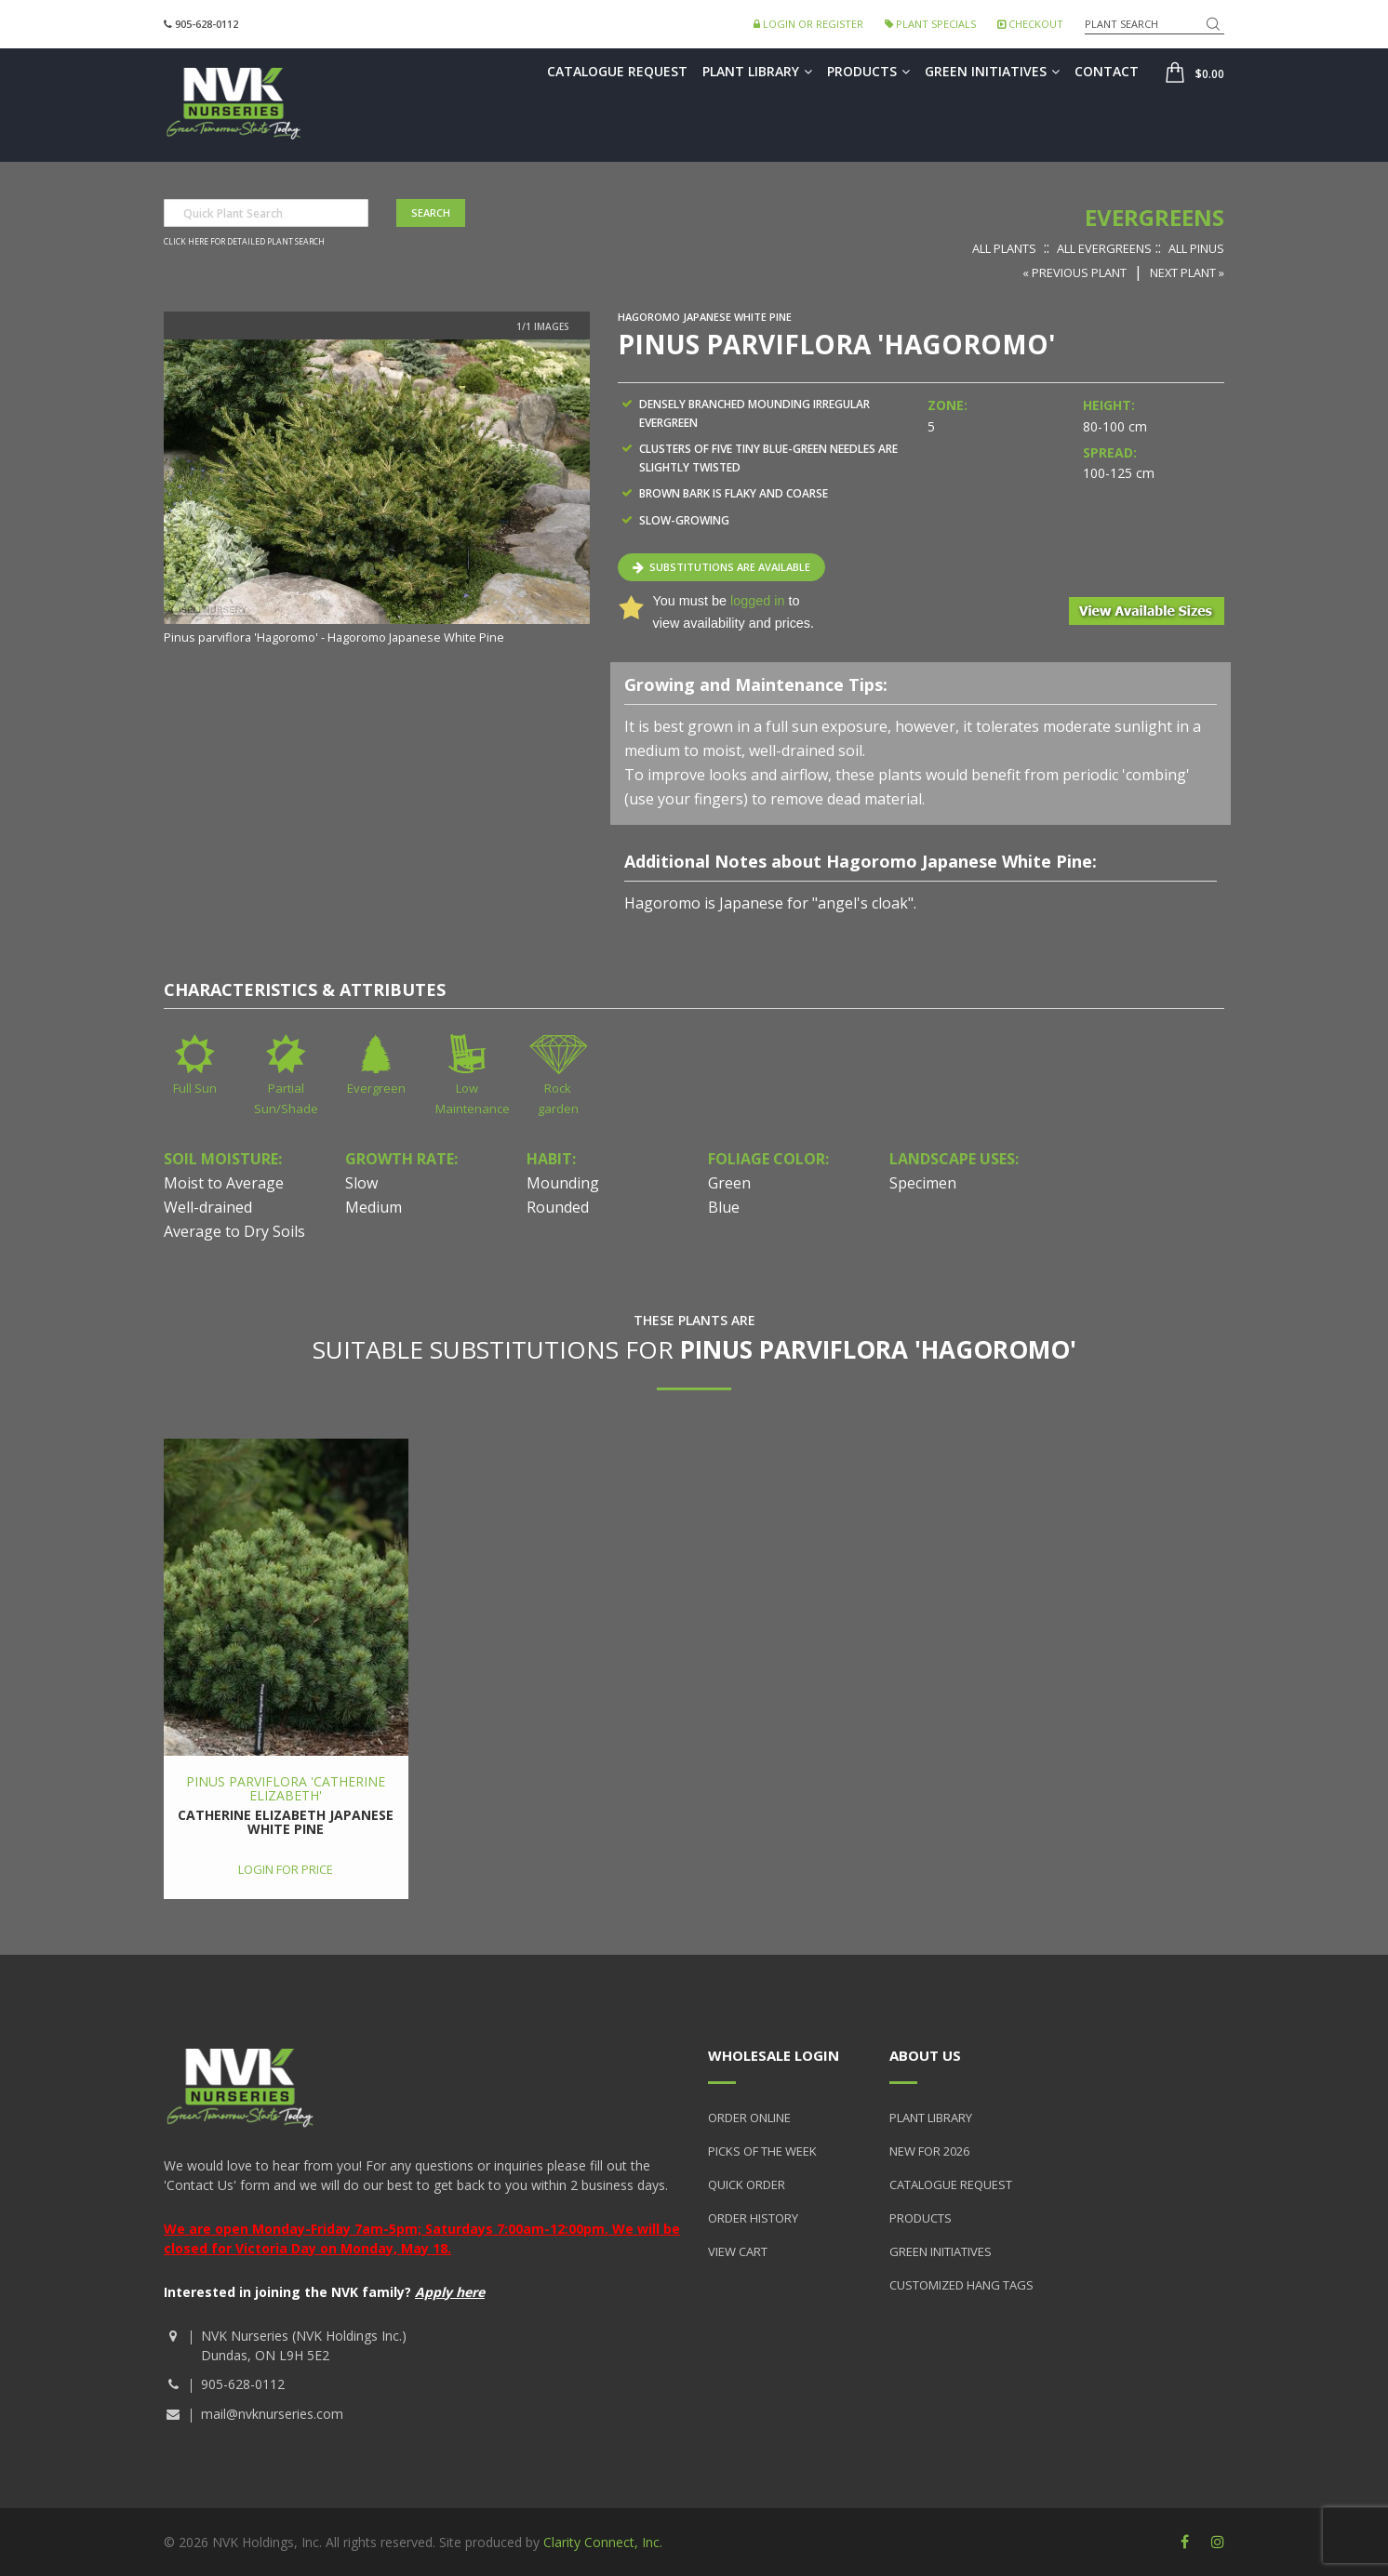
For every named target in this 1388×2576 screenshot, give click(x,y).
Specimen (922, 1183)
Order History (753, 2218)
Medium (373, 1207)
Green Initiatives (992, 71)
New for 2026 (929, 2151)
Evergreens (1154, 217)
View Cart (737, 2251)
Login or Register (808, 24)
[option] (377, 493)
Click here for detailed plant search (244, 241)
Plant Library (757, 71)
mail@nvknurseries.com (272, 2414)
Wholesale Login (773, 2055)
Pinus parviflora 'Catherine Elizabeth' (285, 1788)
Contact (1106, 71)
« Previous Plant (1074, 272)
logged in (757, 600)
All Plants (1004, 248)
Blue (724, 1207)
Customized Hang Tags (961, 2285)
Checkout (1030, 24)
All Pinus (1196, 248)
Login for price (285, 1869)
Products (868, 71)
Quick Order (746, 2184)
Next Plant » (1187, 272)
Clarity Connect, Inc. (602, 2542)
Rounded (558, 1207)
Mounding (563, 1183)
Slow (361, 1183)
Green (729, 1183)
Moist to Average (224, 1183)
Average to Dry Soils (234, 1231)
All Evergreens (1104, 248)
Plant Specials (930, 24)
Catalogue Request (617, 71)
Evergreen (376, 1088)
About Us (925, 2055)
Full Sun (195, 1088)
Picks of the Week (762, 2151)
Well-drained (208, 1207)
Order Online (749, 2117)
